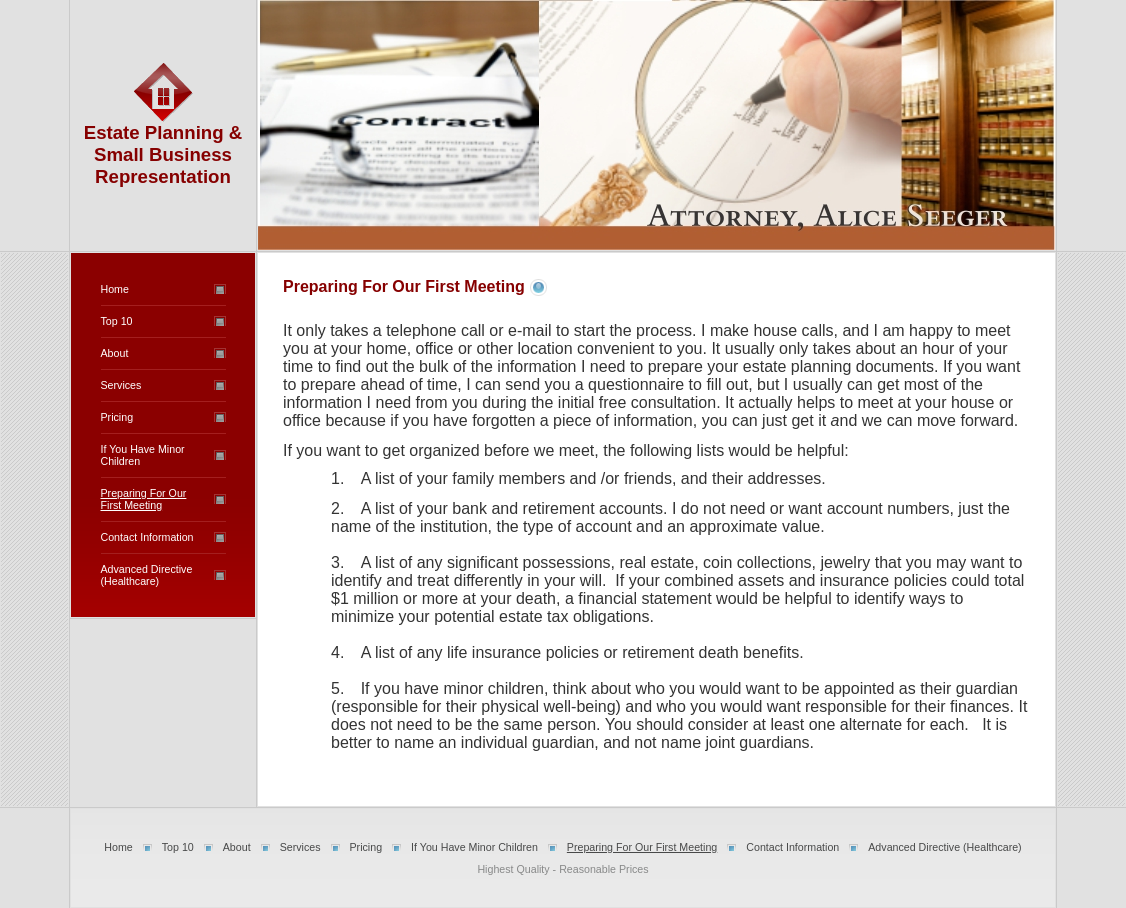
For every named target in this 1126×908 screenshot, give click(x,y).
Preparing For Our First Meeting (144, 499)
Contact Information (147, 537)
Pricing (117, 417)
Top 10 (117, 321)
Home (115, 289)
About (115, 353)
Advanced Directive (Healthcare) (147, 575)
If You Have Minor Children (474, 847)
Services (121, 385)
